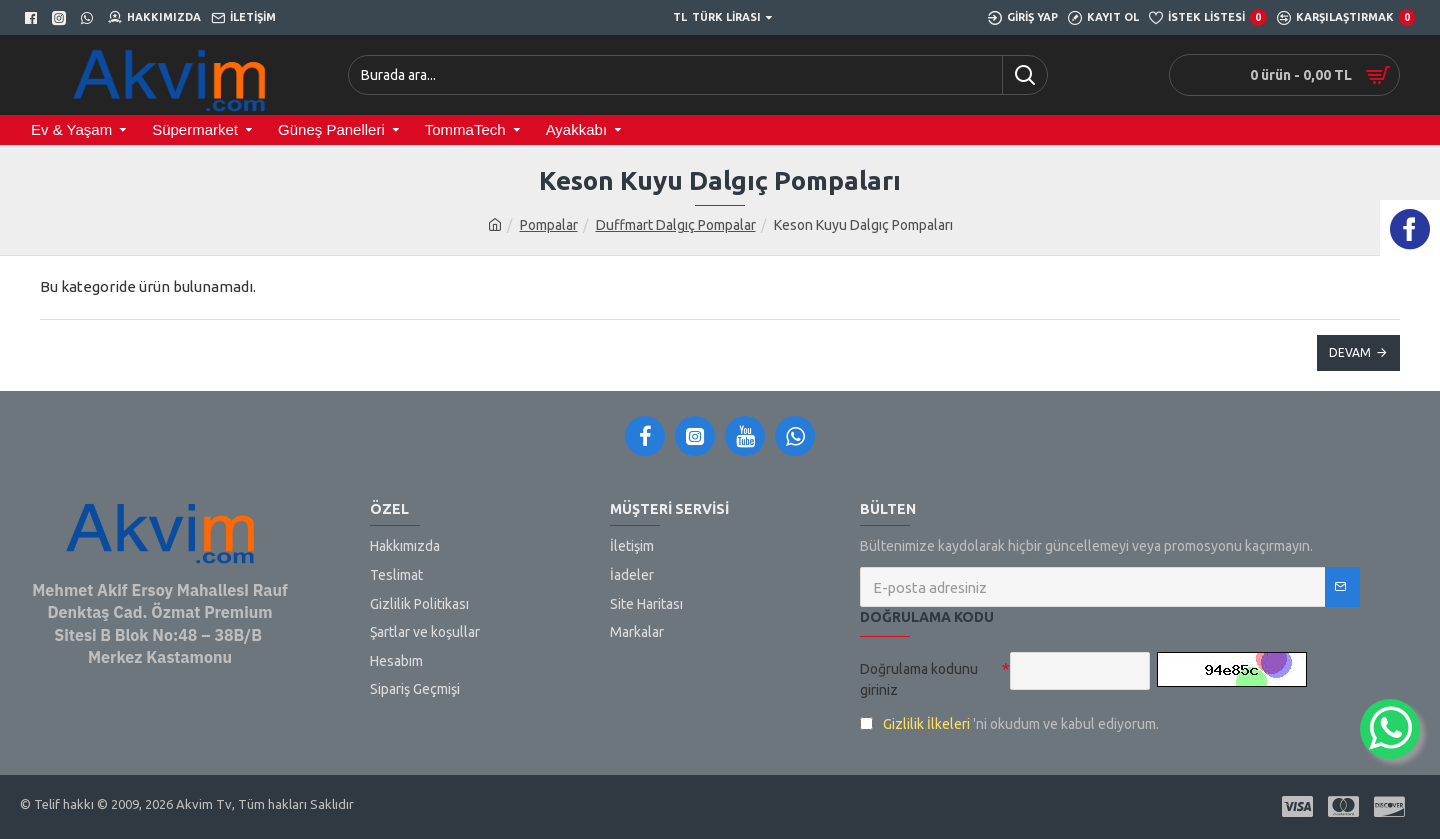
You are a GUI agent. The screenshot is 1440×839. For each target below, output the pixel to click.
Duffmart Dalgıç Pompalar (676, 225)
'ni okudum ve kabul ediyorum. (1009, 724)
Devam (1350, 352)
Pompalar (549, 225)
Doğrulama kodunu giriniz (919, 679)
